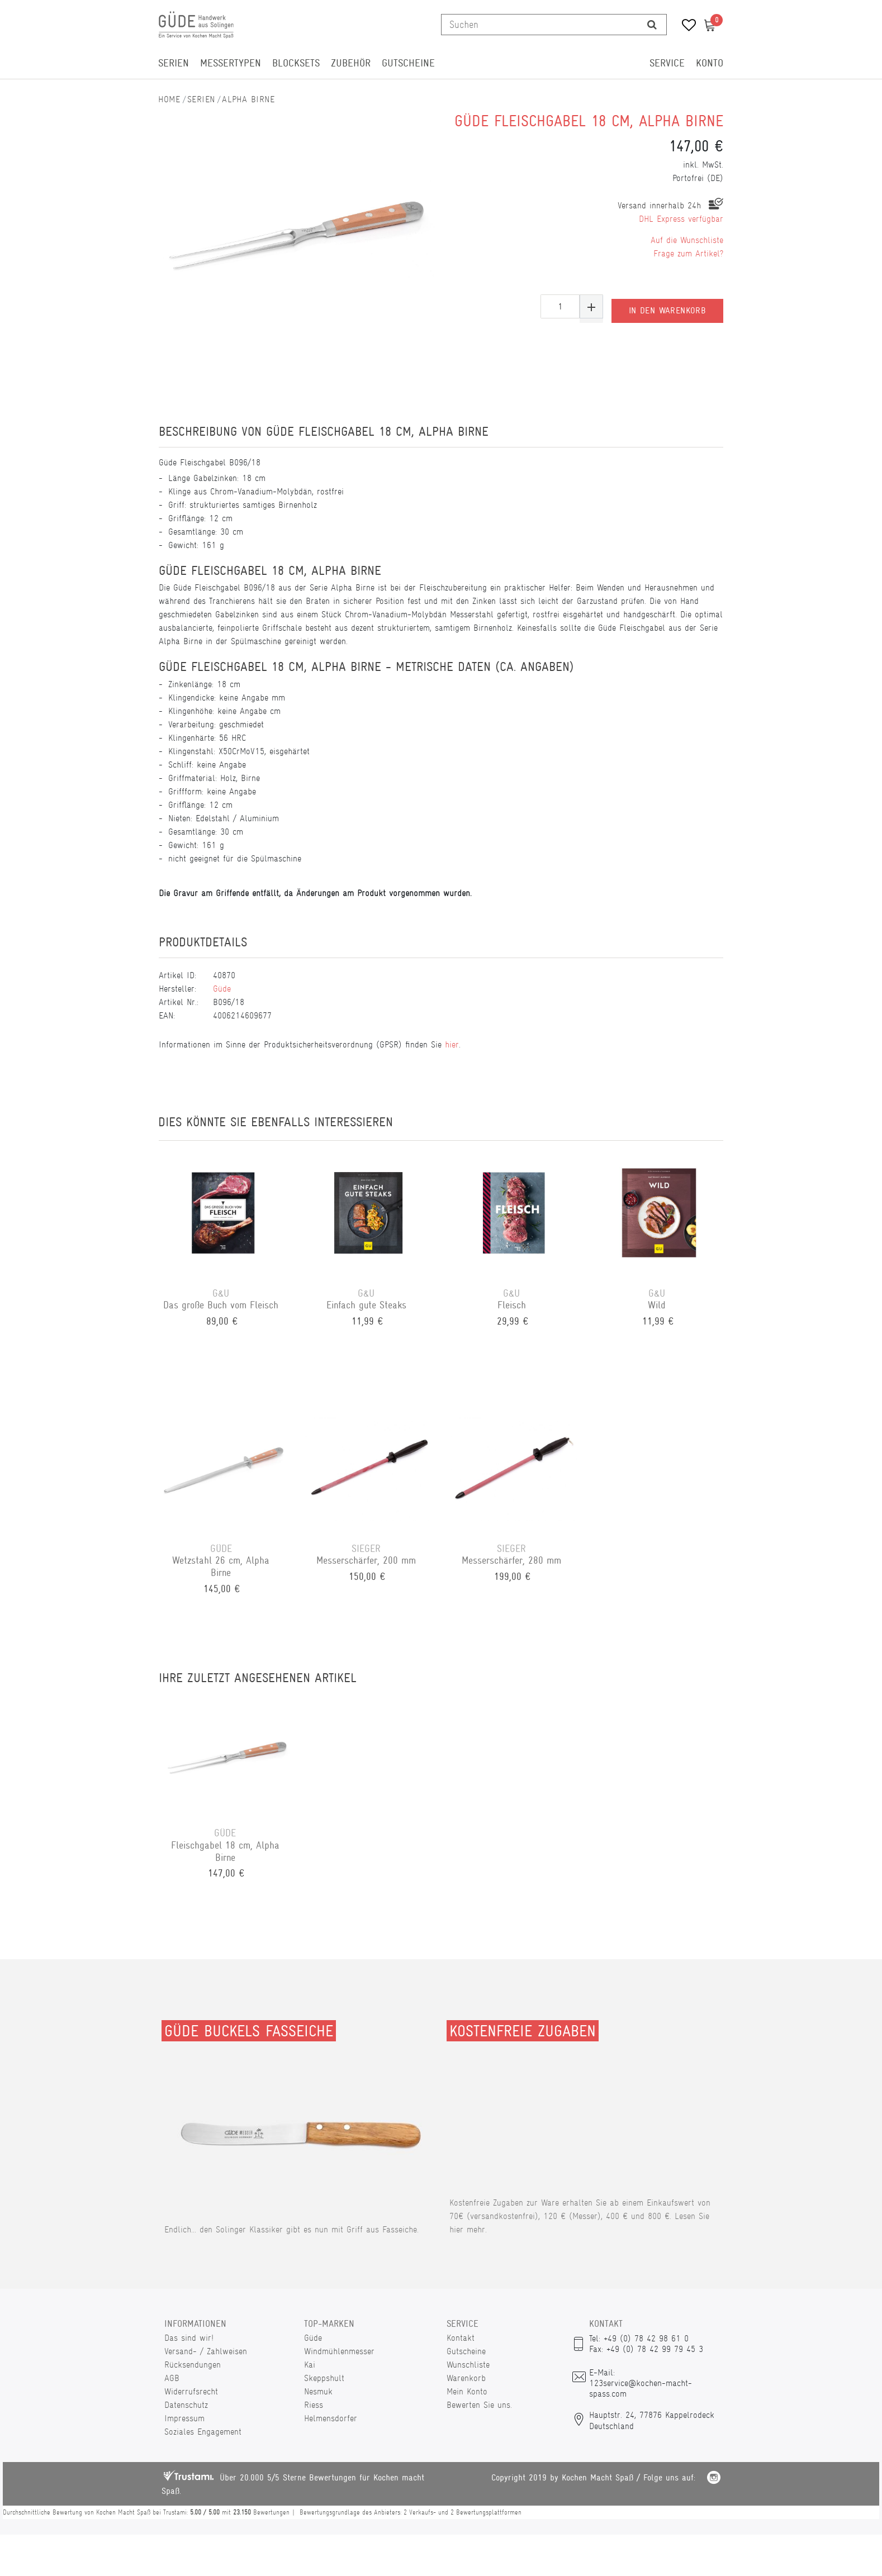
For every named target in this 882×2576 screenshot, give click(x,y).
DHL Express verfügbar (681, 218)
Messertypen (230, 63)
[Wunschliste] (685, 26)
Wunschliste (468, 2364)
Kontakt (461, 2337)
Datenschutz (186, 2404)
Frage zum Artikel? (688, 253)
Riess (313, 2404)
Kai (309, 2364)
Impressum (184, 2418)
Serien (173, 63)
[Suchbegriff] (540, 25)
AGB (171, 2378)
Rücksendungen (192, 2364)
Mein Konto (467, 2391)
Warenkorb (466, 2378)
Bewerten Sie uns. (479, 2404)
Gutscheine (408, 63)
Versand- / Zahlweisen (205, 2351)
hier (452, 1044)
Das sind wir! (189, 2337)
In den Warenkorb (667, 307)
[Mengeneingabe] (560, 306)
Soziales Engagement (202, 2431)
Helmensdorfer (330, 2418)
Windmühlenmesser (339, 2351)
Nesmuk (318, 2391)
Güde (222, 988)
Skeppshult (324, 2378)
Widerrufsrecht (191, 2391)
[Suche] (652, 25)
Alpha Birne (248, 99)
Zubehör (351, 63)
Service (667, 63)
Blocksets (296, 63)
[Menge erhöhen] (591, 306)
